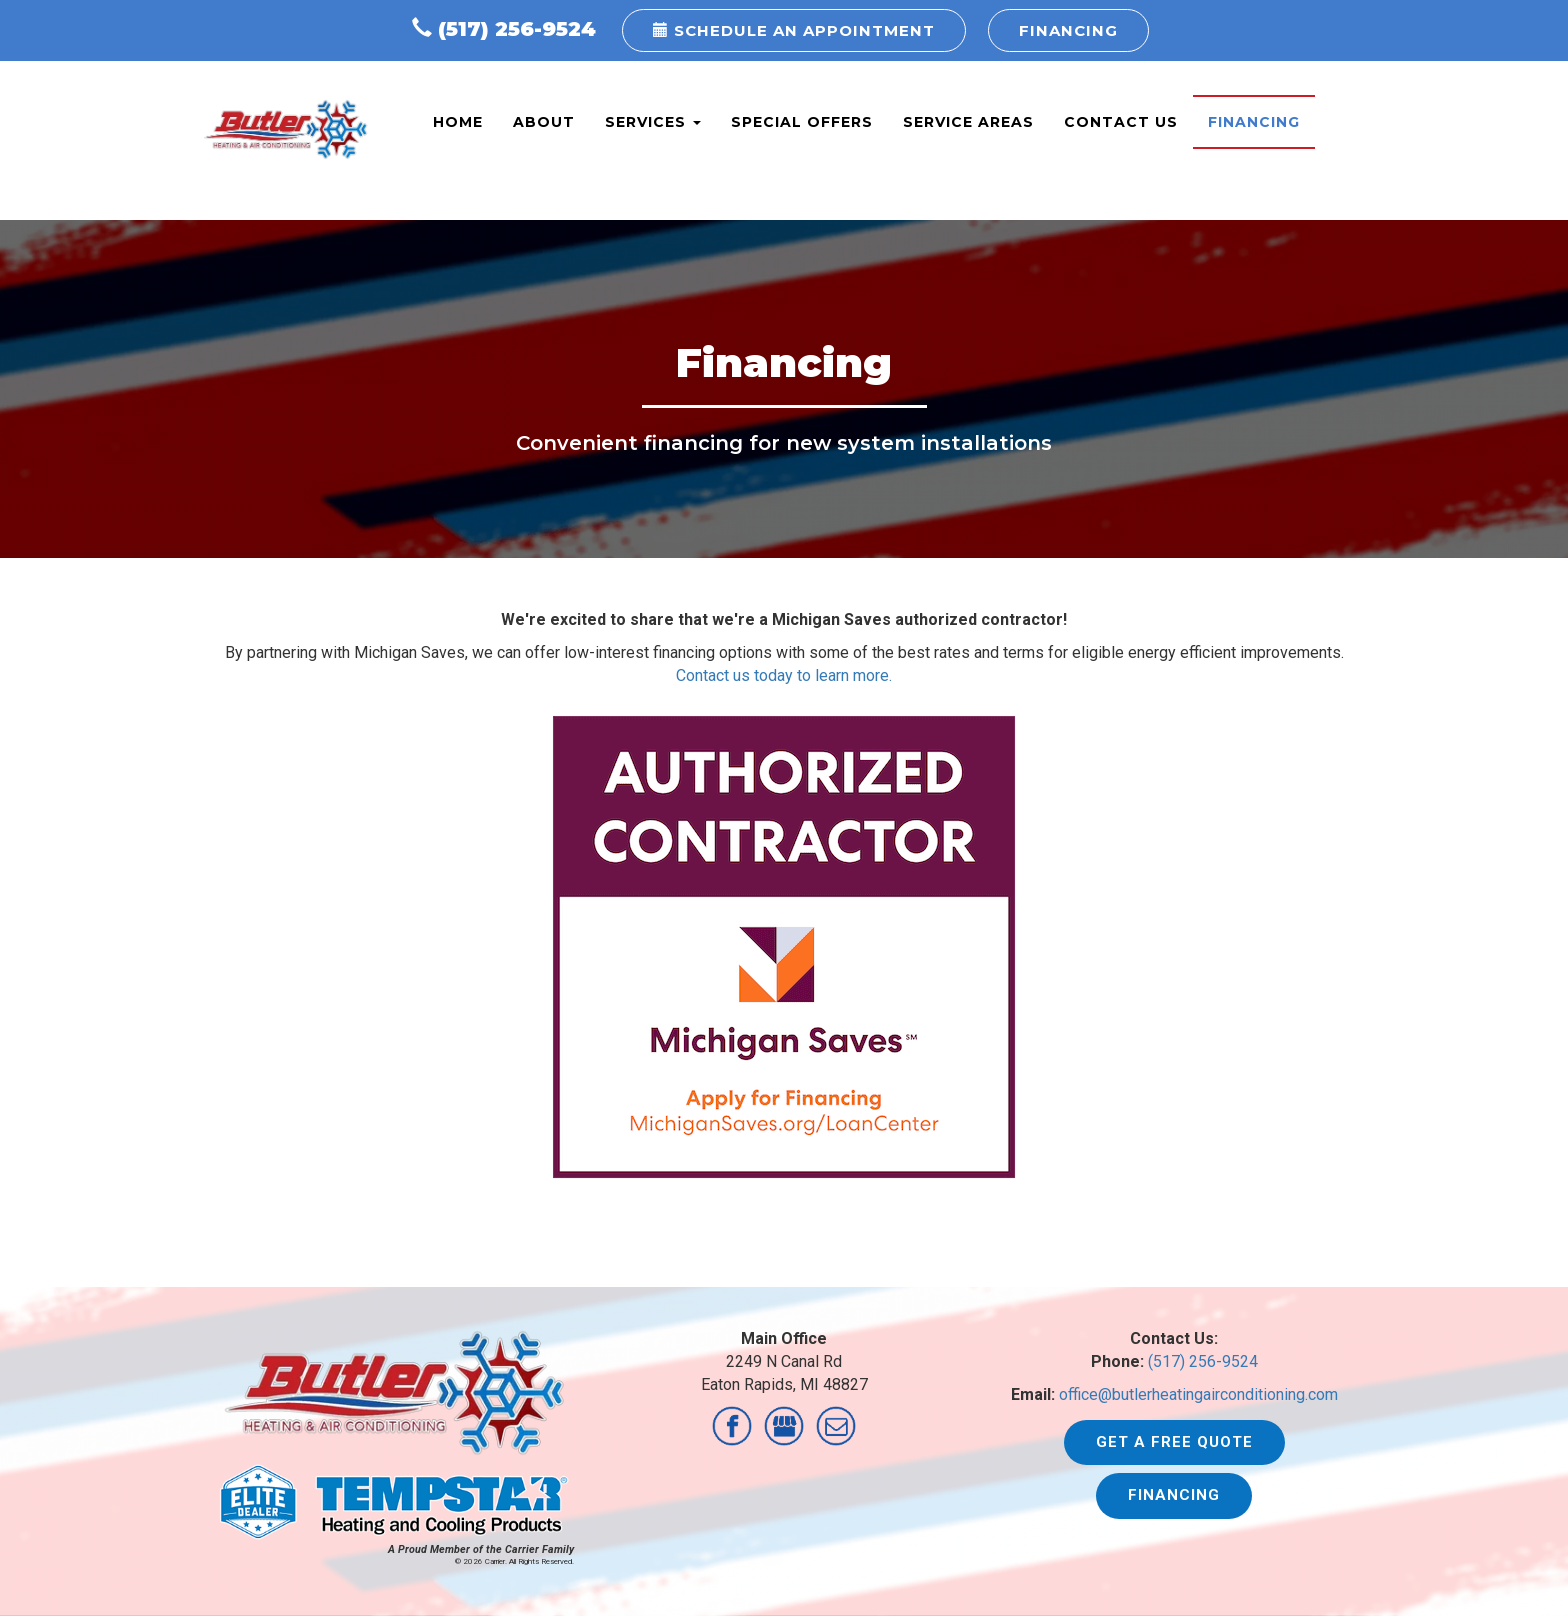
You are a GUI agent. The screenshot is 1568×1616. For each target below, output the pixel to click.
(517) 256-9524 (517, 29)
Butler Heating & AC (285, 130)
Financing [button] (1068, 30)
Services (653, 122)
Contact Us (1121, 122)
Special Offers (802, 122)
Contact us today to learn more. (784, 675)
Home (458, 122)
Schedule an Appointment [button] (794, 30)
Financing (1254, 122)
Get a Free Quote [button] (1174, 1442)
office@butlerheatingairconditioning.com (1198, 1394)
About (544, 122)
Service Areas (968, 122)
